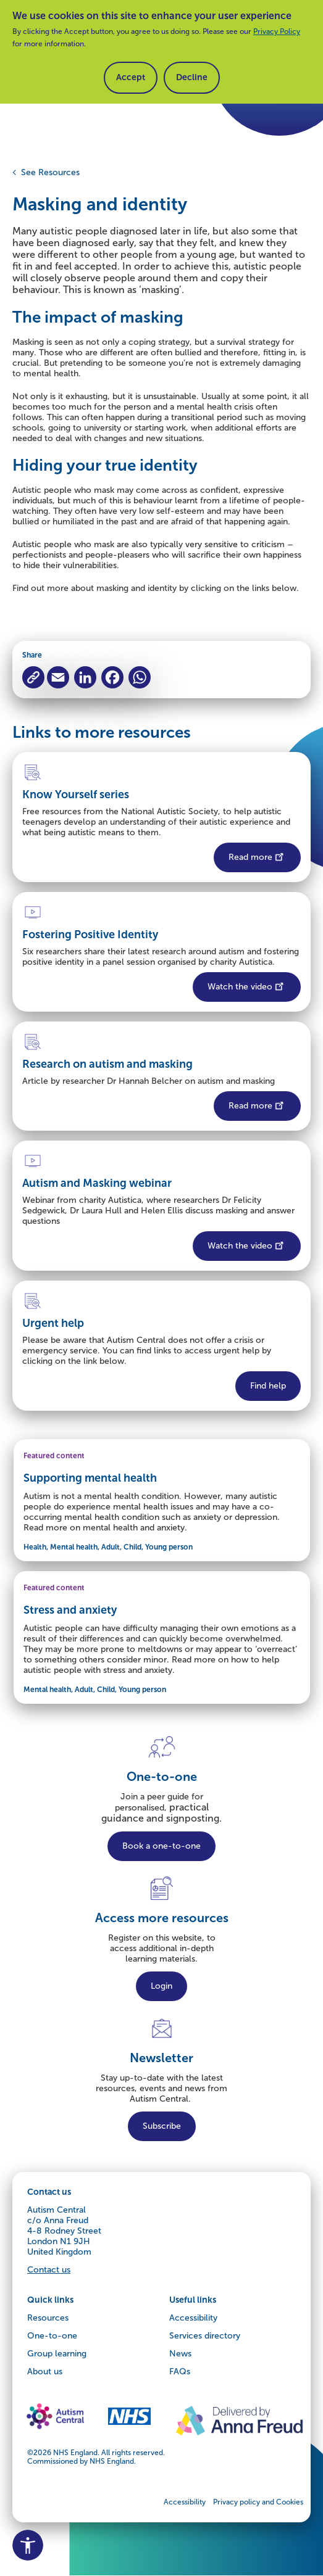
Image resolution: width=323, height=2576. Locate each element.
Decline (192, 77)
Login (161, 1986)
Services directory (204, 2335)
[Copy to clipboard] (33, 677)
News (180, 2353)
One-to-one (52, 2335)
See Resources (50, 172)
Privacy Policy (276, 31)
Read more (257, 855)
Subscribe (162, 2126)
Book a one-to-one (161, 1846)
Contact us (48, 2269)
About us (44, 2371)
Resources (48, 2318)
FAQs (179, 2371)
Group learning (56, 2353)
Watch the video (247, 985)
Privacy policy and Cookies (258, 2502)
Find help (268, 1386)
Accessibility (193, 2318)
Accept (130, 77)
